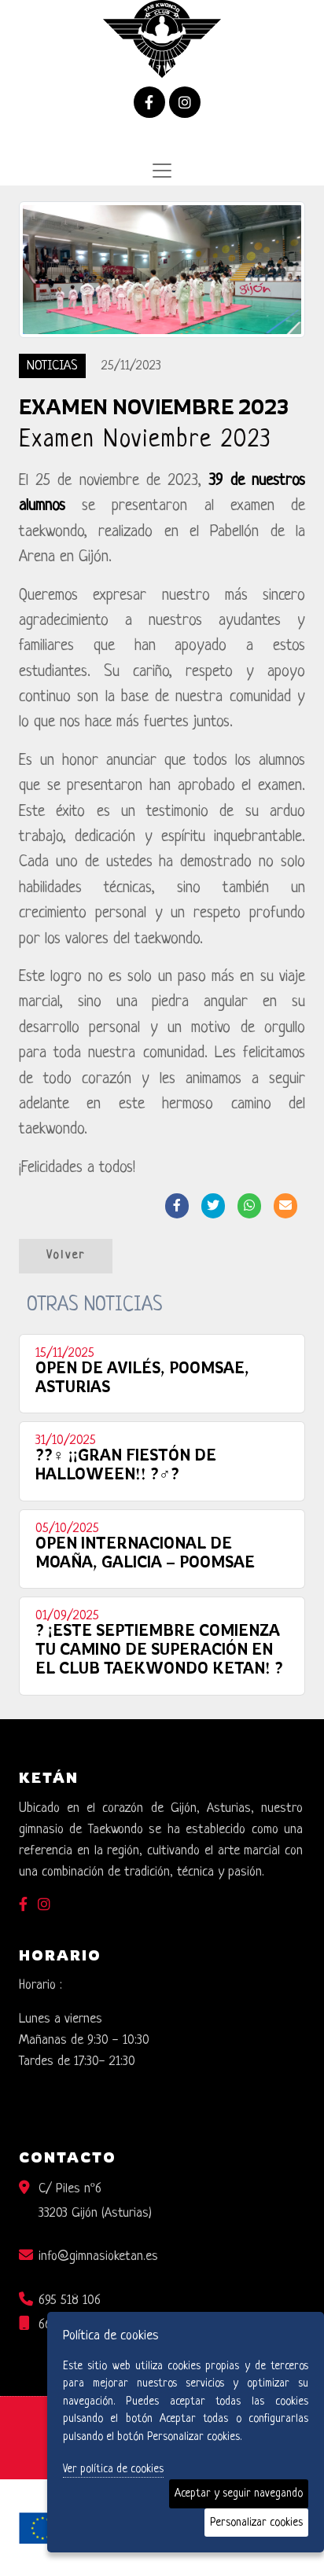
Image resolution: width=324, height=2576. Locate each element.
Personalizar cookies (256, 2522)
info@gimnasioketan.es (98, 2256)
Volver (65, 1255)
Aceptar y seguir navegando (239, 2493)
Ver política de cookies (113, 2469)
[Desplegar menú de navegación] (162, 171)
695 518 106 (70, 2300)
